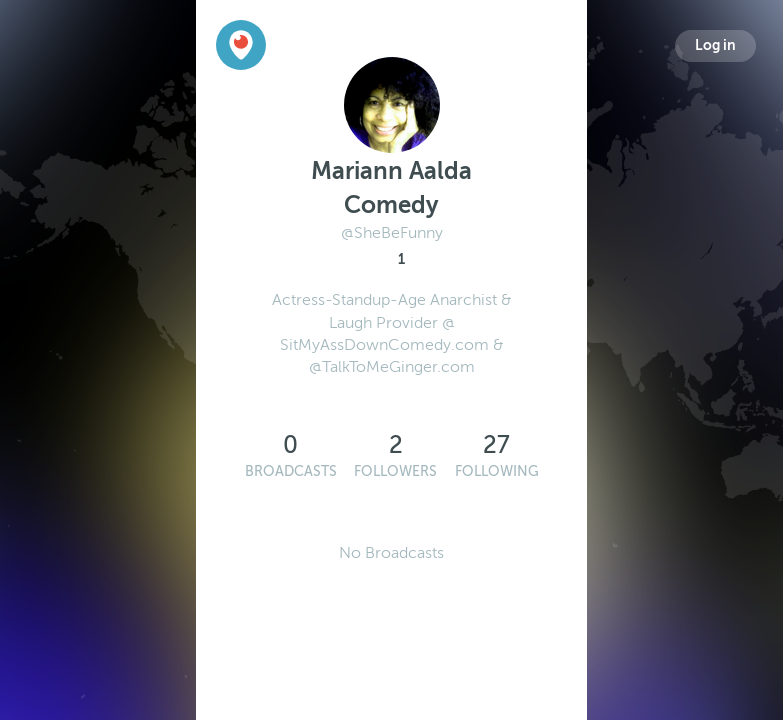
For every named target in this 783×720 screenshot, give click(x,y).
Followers (395, 471)
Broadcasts (291, 471)
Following (497, 471)
